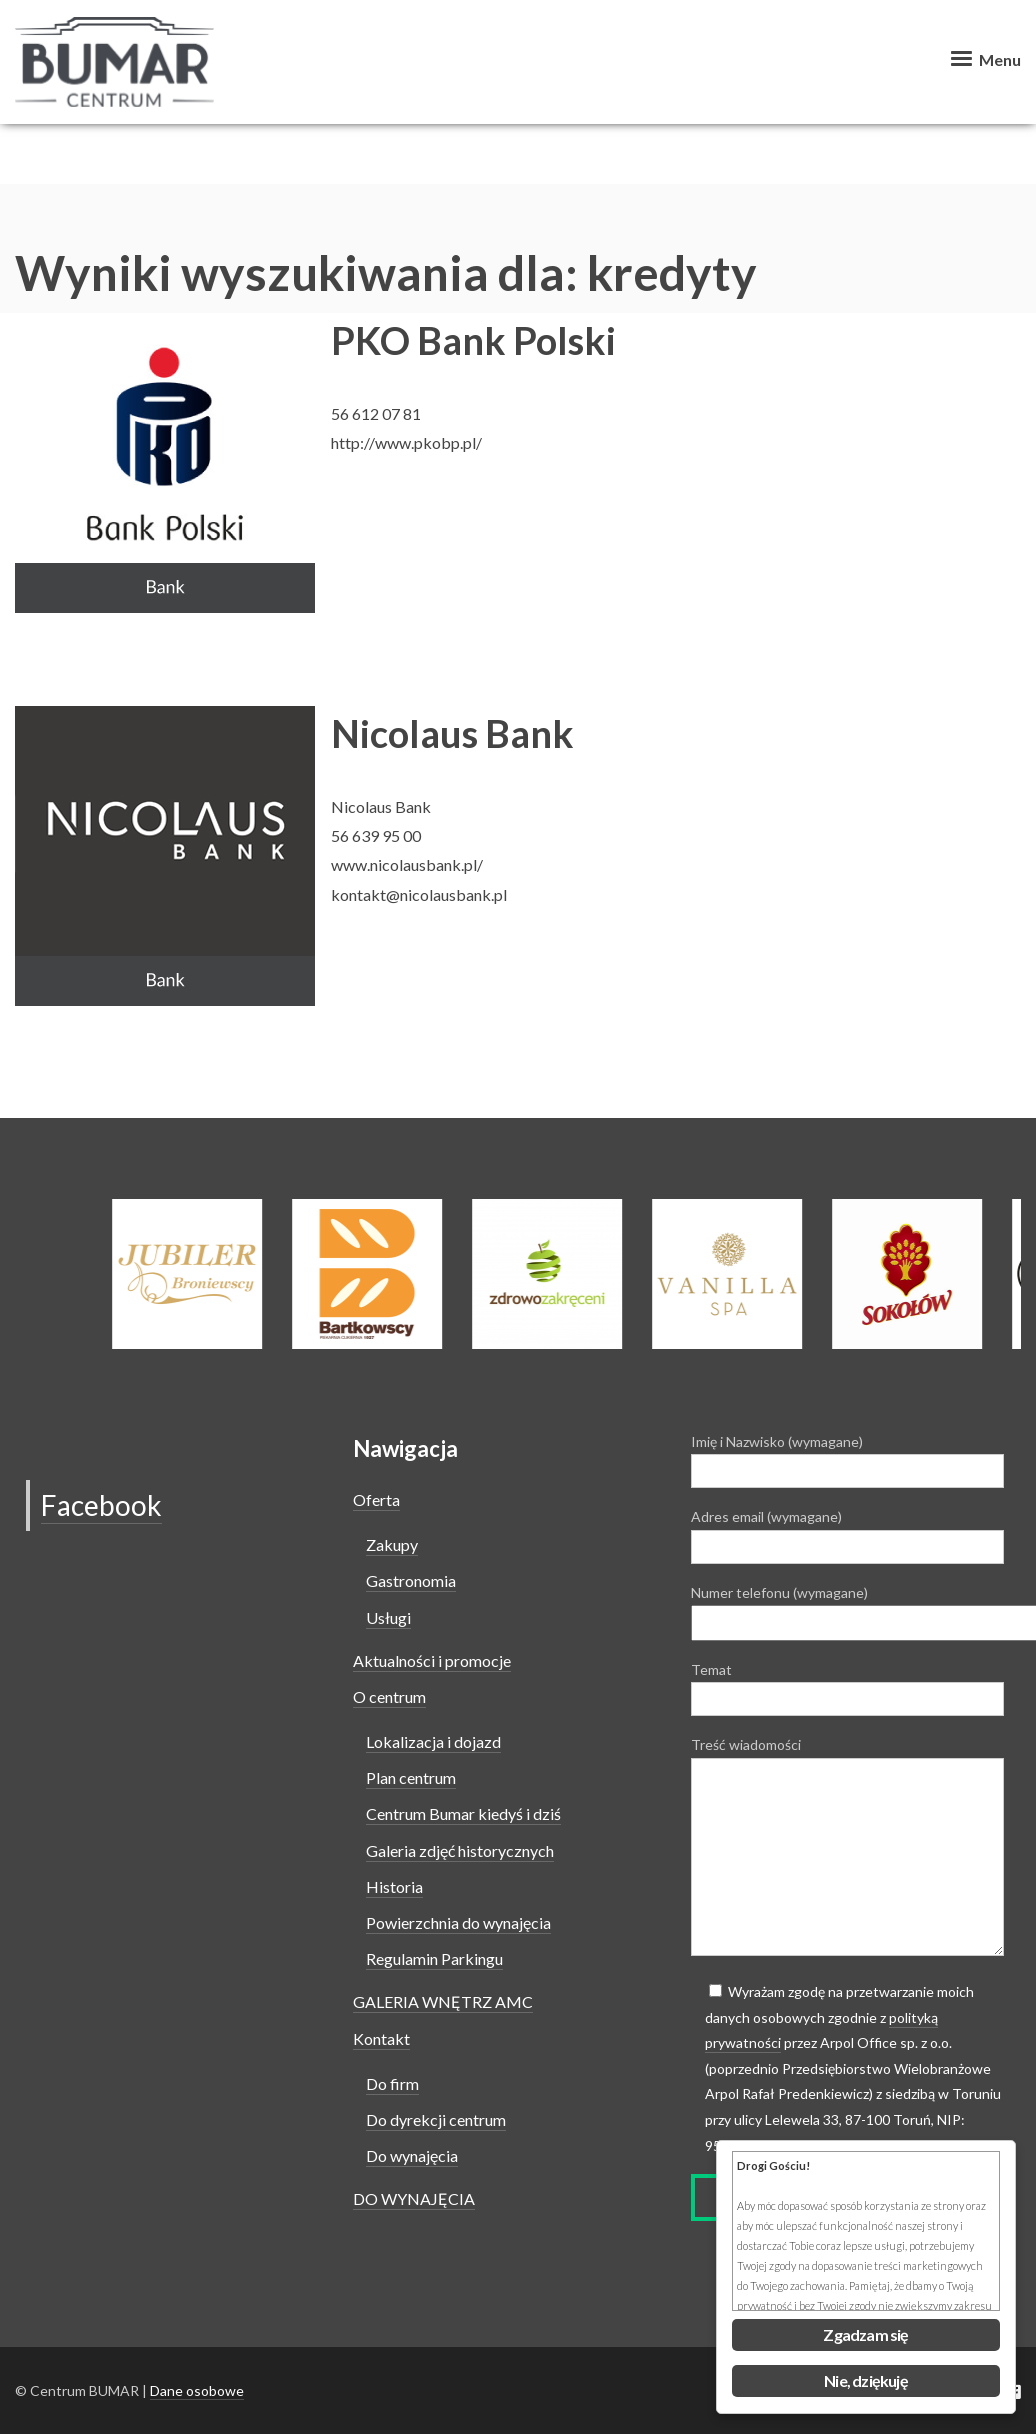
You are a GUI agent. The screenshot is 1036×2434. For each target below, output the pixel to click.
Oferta (376, 1499)
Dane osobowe (197, 2390)
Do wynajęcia (412, 2155)
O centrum (389, 1696)
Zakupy (392, 1544)
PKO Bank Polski (473, 340)
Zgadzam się (865, 2334)
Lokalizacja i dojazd (433, 1741)
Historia (394, 1886)
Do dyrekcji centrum (436, 2119)
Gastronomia (411, 1580)
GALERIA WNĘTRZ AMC (443, 2001)
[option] (569, 1274)
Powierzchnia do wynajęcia (458, 1922)
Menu (983, 59)
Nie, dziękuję (866, 2380)
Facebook (101, 1505)
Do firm (392, 2083)
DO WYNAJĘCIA (414, 2198)
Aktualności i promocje (432, 1660)
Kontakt (381, 2038)
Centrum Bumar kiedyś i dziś (463, 1813)
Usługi (388, 1617)
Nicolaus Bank (452, 733)
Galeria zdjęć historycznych (460, 1850)
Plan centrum (411, 1777)
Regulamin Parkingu (434, 1958)
